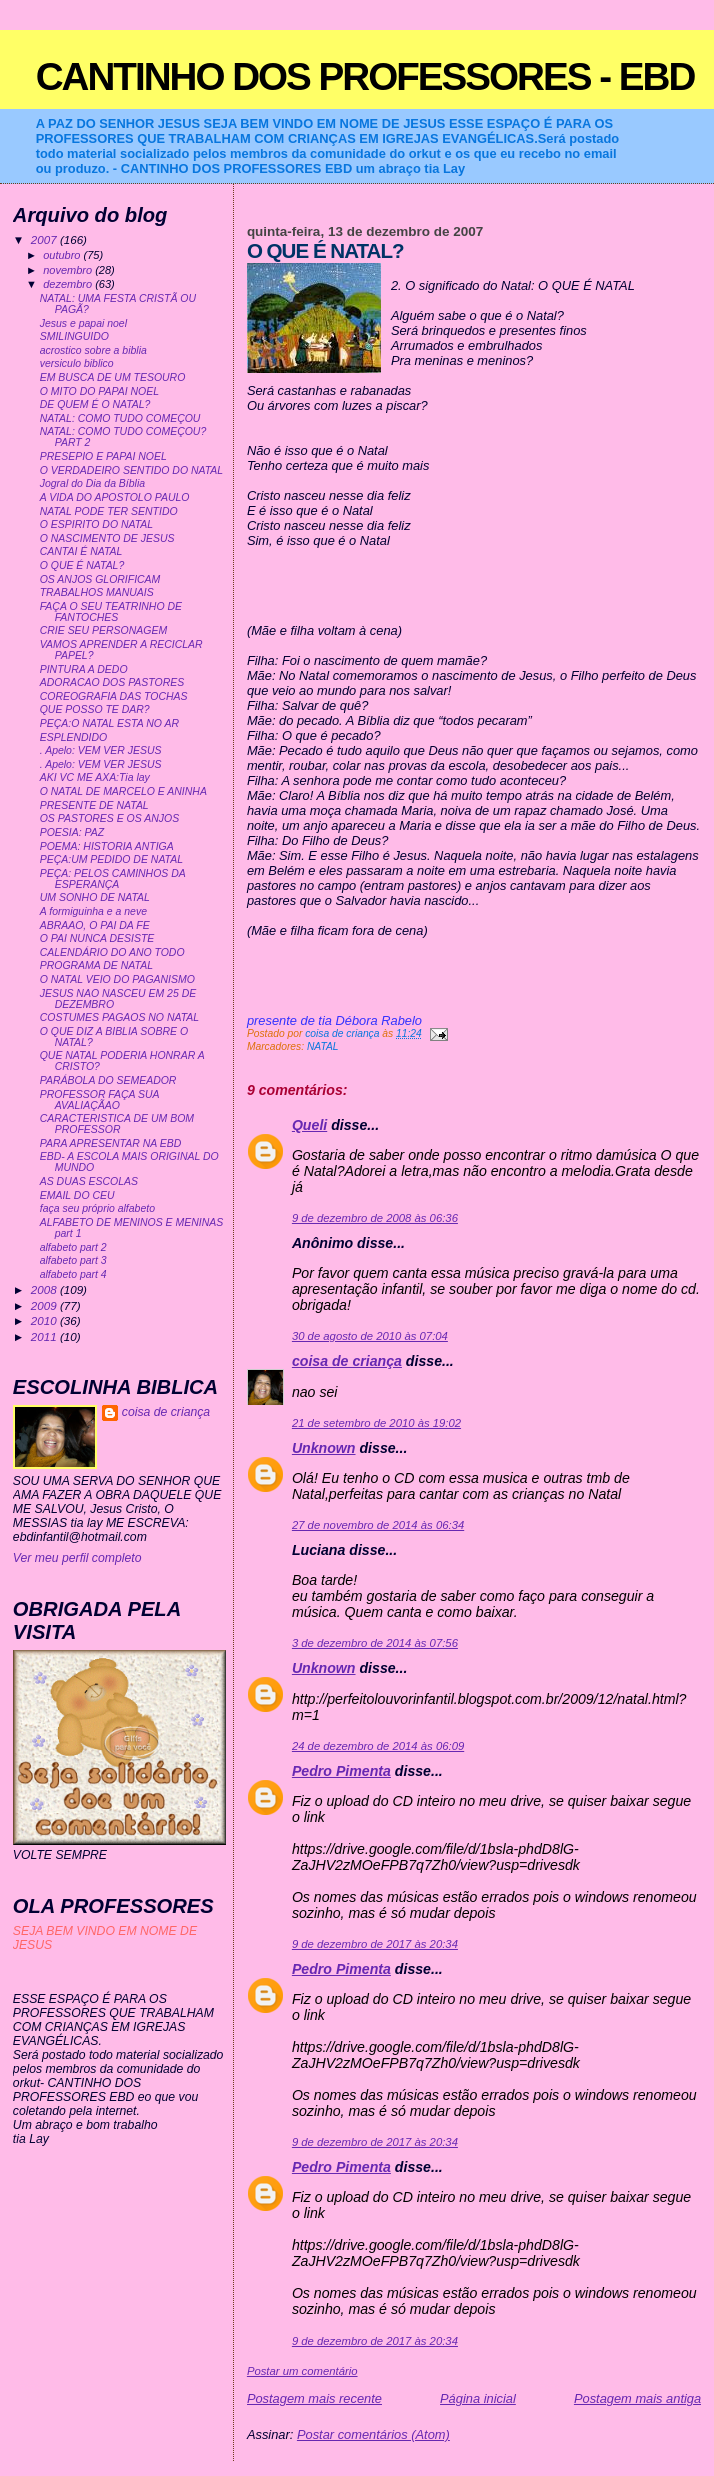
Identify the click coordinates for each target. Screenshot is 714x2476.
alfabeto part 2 (73, 1247)
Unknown (324, 1448)
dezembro (69, 284)
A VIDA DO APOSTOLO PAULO (115, 497)
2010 (45, 1320)
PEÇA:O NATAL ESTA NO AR (109, 723)
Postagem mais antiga (637, 2398)
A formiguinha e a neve (93, 911)
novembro (69, 270)
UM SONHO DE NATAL (95, 897)
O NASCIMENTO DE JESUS (107, 538)
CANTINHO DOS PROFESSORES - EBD (365, 76)
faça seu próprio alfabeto (97, 1208)
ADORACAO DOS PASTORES (112, 682)
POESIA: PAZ (72, 832)
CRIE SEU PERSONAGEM (103, 630)
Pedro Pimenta (341, 1771)
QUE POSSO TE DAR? (95, 709)
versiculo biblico (77, 363)
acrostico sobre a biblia (93, 350)
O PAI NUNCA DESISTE (97, 938)
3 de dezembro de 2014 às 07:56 (375, 1643)
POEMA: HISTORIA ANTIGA (107, 846)
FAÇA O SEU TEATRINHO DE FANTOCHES (111, 612)
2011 (45, 1336)
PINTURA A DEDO (84, 669)
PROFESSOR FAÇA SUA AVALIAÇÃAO (99, 1100)
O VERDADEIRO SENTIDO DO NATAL (131, 470)
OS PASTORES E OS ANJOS (109, 818)
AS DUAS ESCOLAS (89, 1181)
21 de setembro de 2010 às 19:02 (376, 1423)
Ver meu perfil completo (77, 1558)
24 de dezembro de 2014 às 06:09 (378, 1746)
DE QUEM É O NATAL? (95, 404)
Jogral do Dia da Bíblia (92, 483)
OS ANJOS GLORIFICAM (100, 579)
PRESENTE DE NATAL (94, 805)
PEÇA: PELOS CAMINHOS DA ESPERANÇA (113, 879)
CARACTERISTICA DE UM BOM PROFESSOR (117, 1124)
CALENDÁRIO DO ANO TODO (112, 952)
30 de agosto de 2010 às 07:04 (370, 1336)
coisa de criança (347, 1361)
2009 (45, 1305)
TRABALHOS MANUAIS (97, 592)
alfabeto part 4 (73, 1274)
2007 (45, 239)
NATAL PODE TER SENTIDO (109, 511)
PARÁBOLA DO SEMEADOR (108, 1080)
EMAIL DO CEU (77, 1195)
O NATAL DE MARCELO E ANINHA (123, 791)
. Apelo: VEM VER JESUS (101, 750)
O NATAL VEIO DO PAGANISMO (117, 979)
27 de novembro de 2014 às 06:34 (378, 1525)
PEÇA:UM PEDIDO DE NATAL (111, 859)
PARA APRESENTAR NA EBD (111, 1143)
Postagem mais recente (314, 2398)
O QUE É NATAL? (82, 565)
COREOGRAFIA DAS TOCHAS (114, 696)
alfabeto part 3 (73, 1260)
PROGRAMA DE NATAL (96, 965)
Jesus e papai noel (83, 323)
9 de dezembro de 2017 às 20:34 (375, 1944)
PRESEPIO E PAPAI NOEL (103, 456)
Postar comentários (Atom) (373, 2434)
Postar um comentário (302, 2371)
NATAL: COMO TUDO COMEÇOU (120, 418)
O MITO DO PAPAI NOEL (99, 391)
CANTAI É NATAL (81, 551)
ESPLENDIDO (74, 737)
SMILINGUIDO (74, 336)
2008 (45, 1289)
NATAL (323, 1046)
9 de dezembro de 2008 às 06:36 (375, 1218)
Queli (309, 1125)
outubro (63, 255)
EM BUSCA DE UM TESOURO (113, 377)
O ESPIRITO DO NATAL (96, 524)
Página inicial (478, 2398)
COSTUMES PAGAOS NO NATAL (119, 1017)
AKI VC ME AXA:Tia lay (95, 777)
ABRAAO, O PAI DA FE (95, 925)
